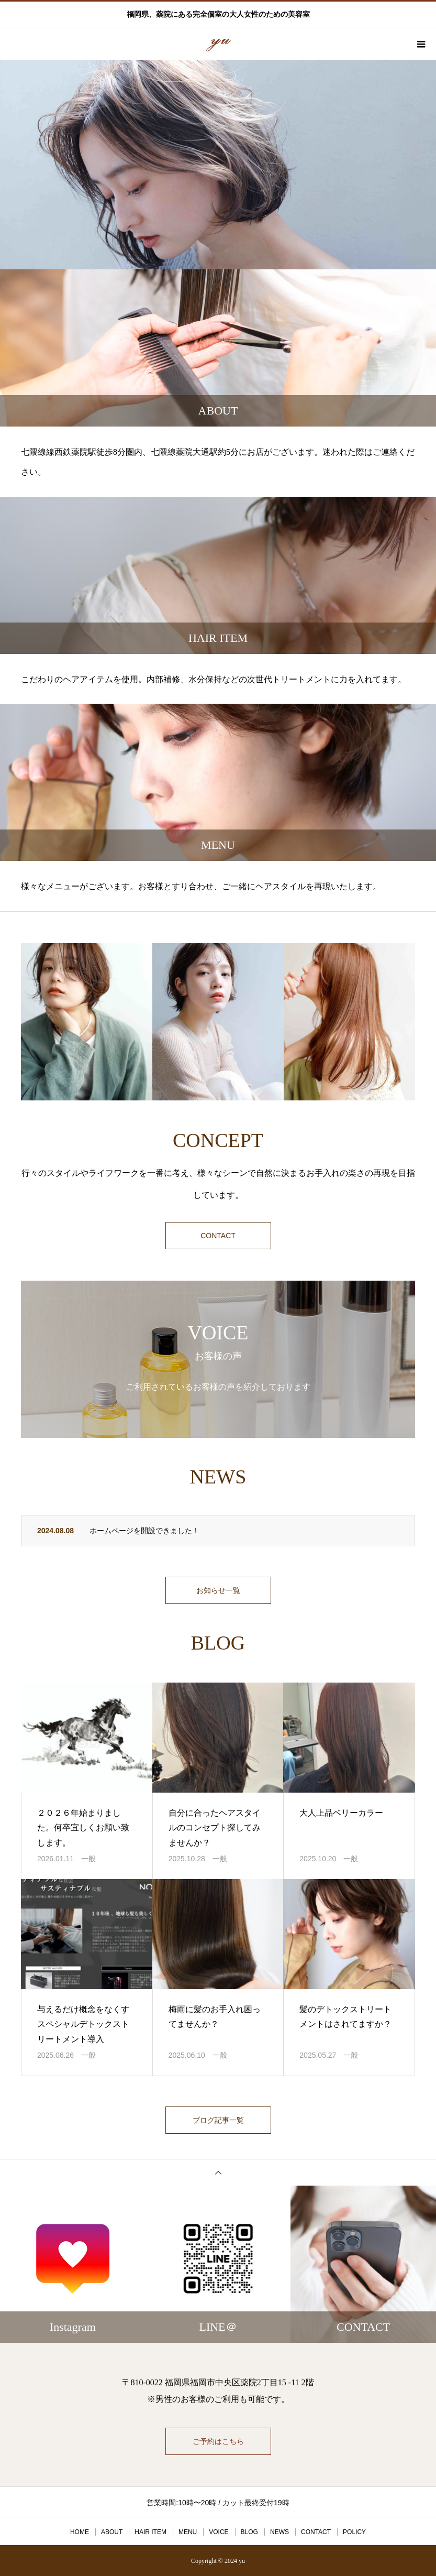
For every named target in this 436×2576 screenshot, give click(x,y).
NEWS (279, 2531)
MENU (187, 2531)
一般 (88, 1858)
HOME (79, 2531)
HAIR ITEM (150, 2531)
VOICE (218, 2531)
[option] (218, 164)
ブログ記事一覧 (218, 2119)
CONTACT (218, 1235)
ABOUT (111, 2531)
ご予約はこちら (218, 2441)
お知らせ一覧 (218, 1590)
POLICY (354, 2531)
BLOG (249, 2531)
